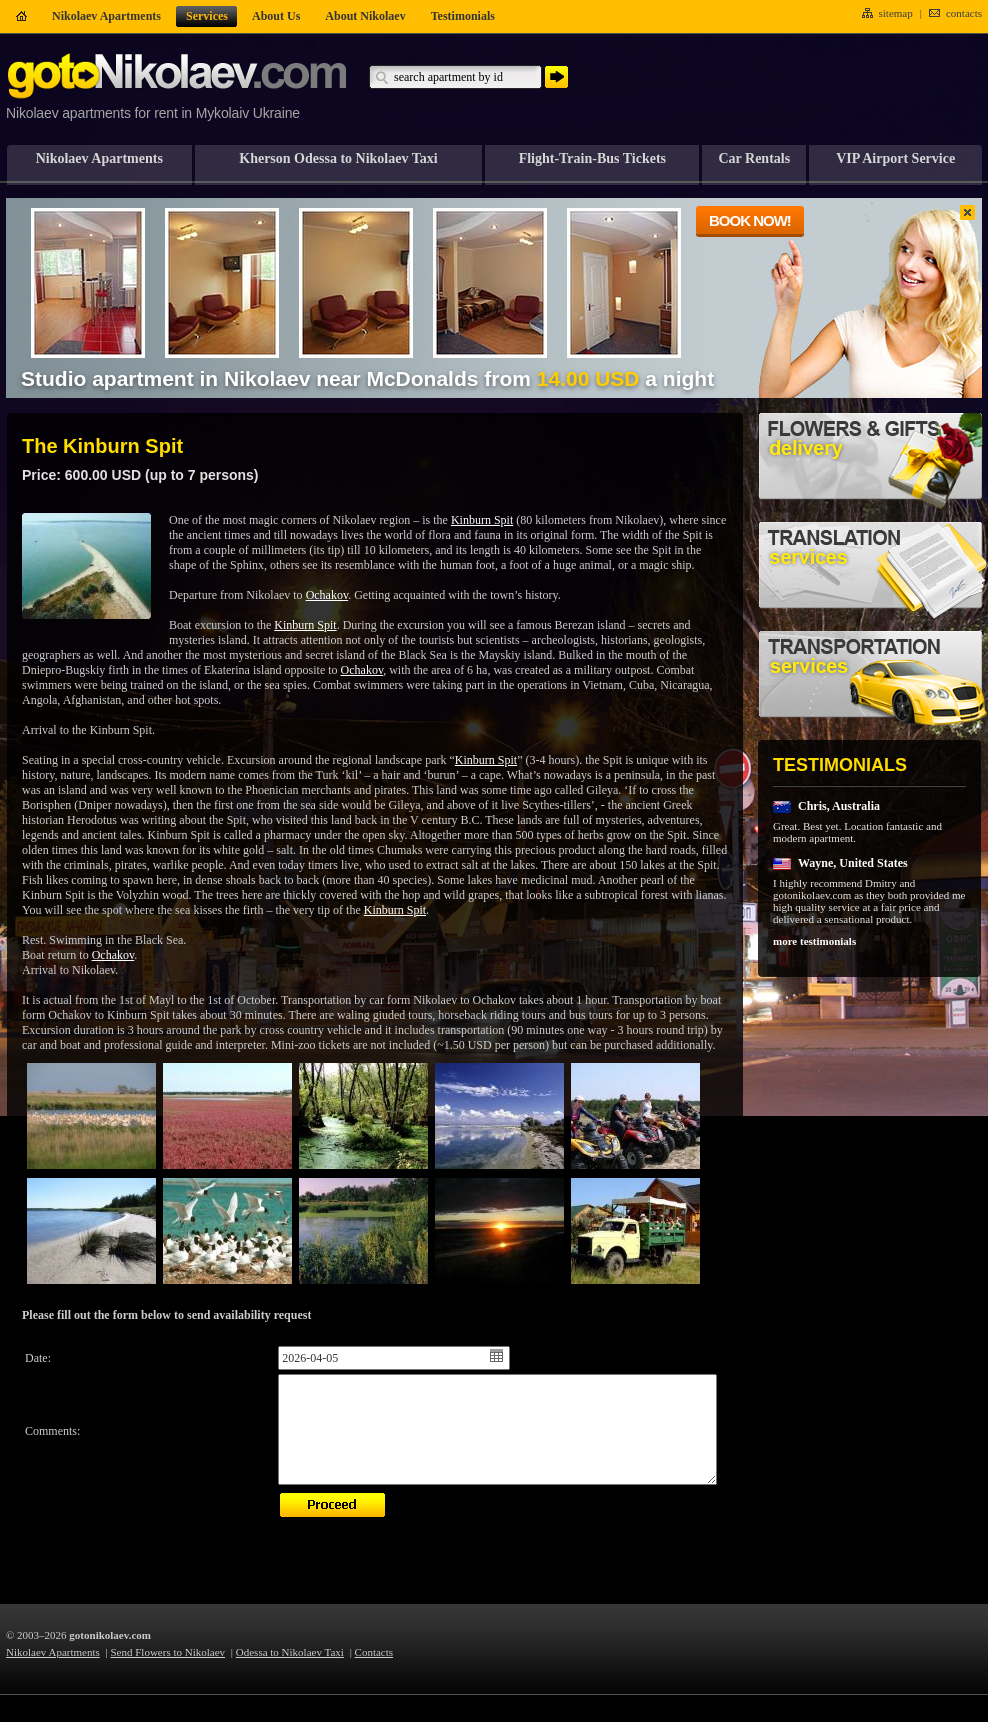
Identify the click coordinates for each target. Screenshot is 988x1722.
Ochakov (327, 595)
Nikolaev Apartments (99, 158)
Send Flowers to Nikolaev (168, 1652)
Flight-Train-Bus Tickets (592, 158)
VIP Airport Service (895, 158)
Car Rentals (754, 158)
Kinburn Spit (482, 520)
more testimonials (814, 941)
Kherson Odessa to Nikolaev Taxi (338, 158)
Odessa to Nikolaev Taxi (290, 1652)
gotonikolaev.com (110, 1635)
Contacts (374, 1652)
